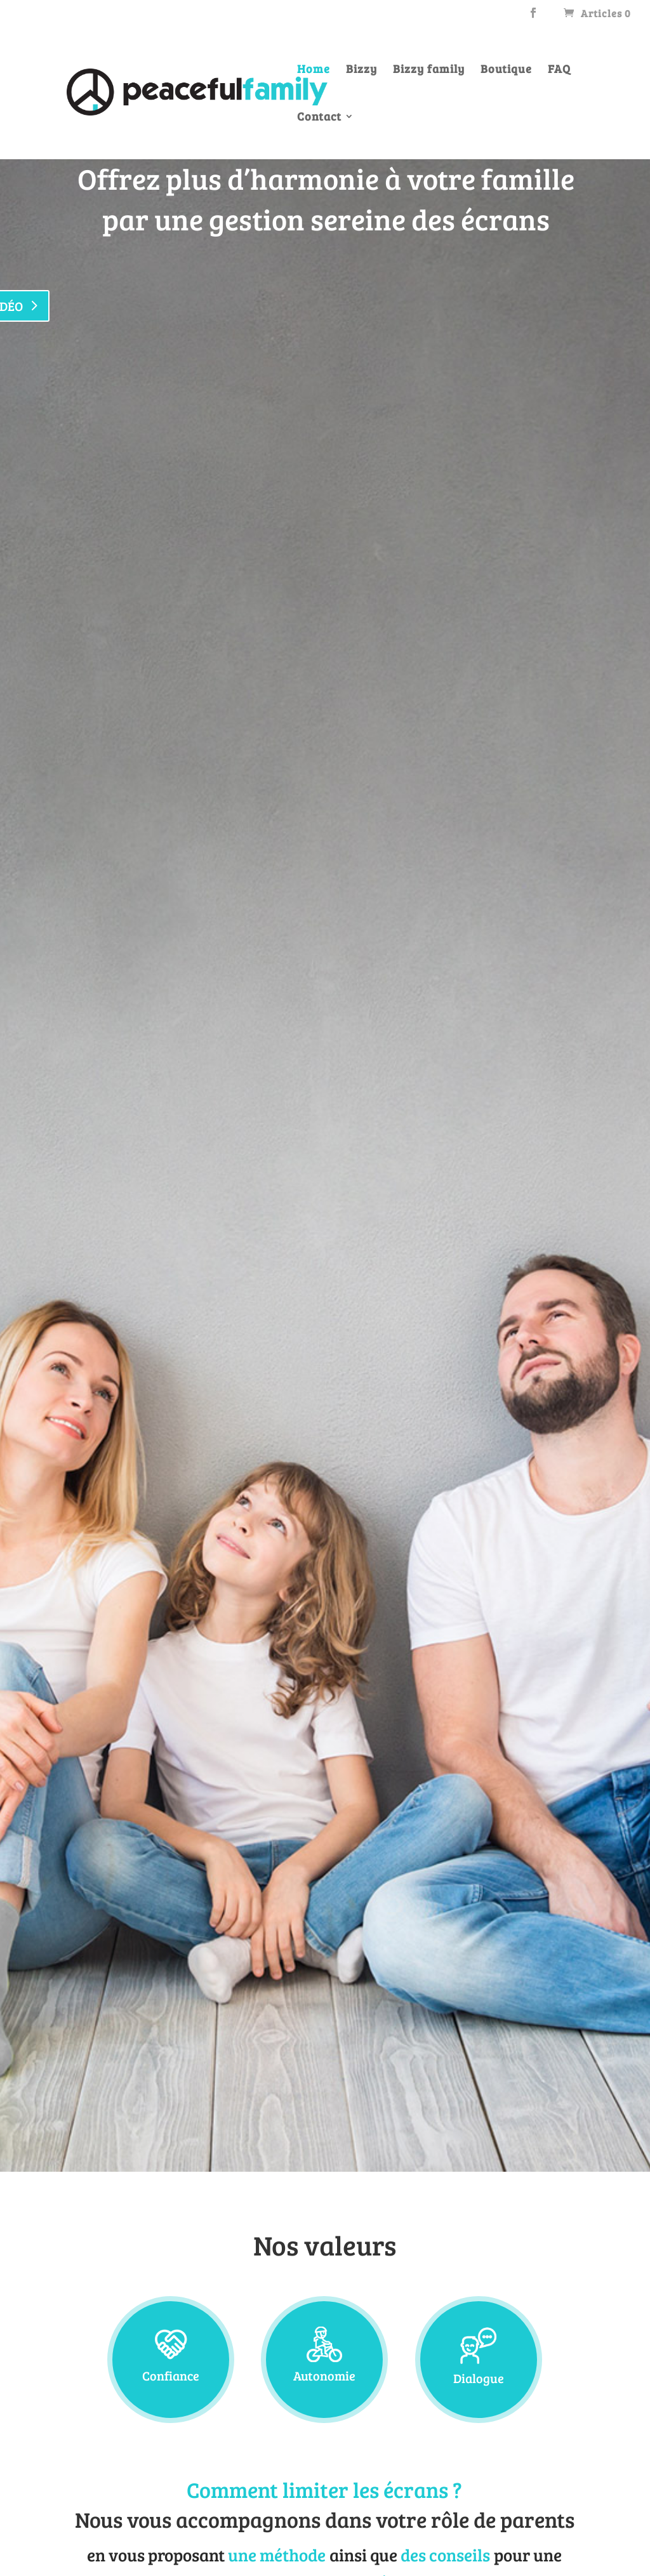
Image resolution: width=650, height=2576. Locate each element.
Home (313, 70)
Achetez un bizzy (528, 503)
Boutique (506, 70)
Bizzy (361, 70)
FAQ (559, 70)
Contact (319, 118)
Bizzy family (429, 70)
